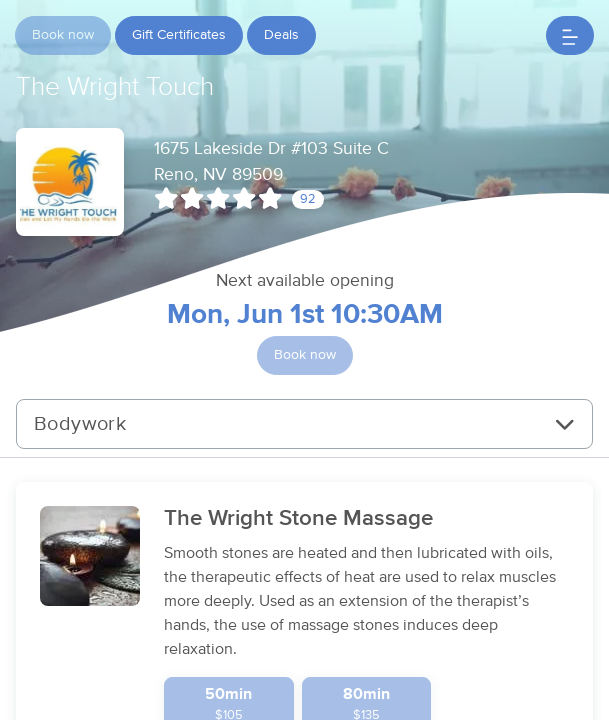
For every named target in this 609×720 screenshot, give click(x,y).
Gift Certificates (179, 35)
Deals (281, 35)
